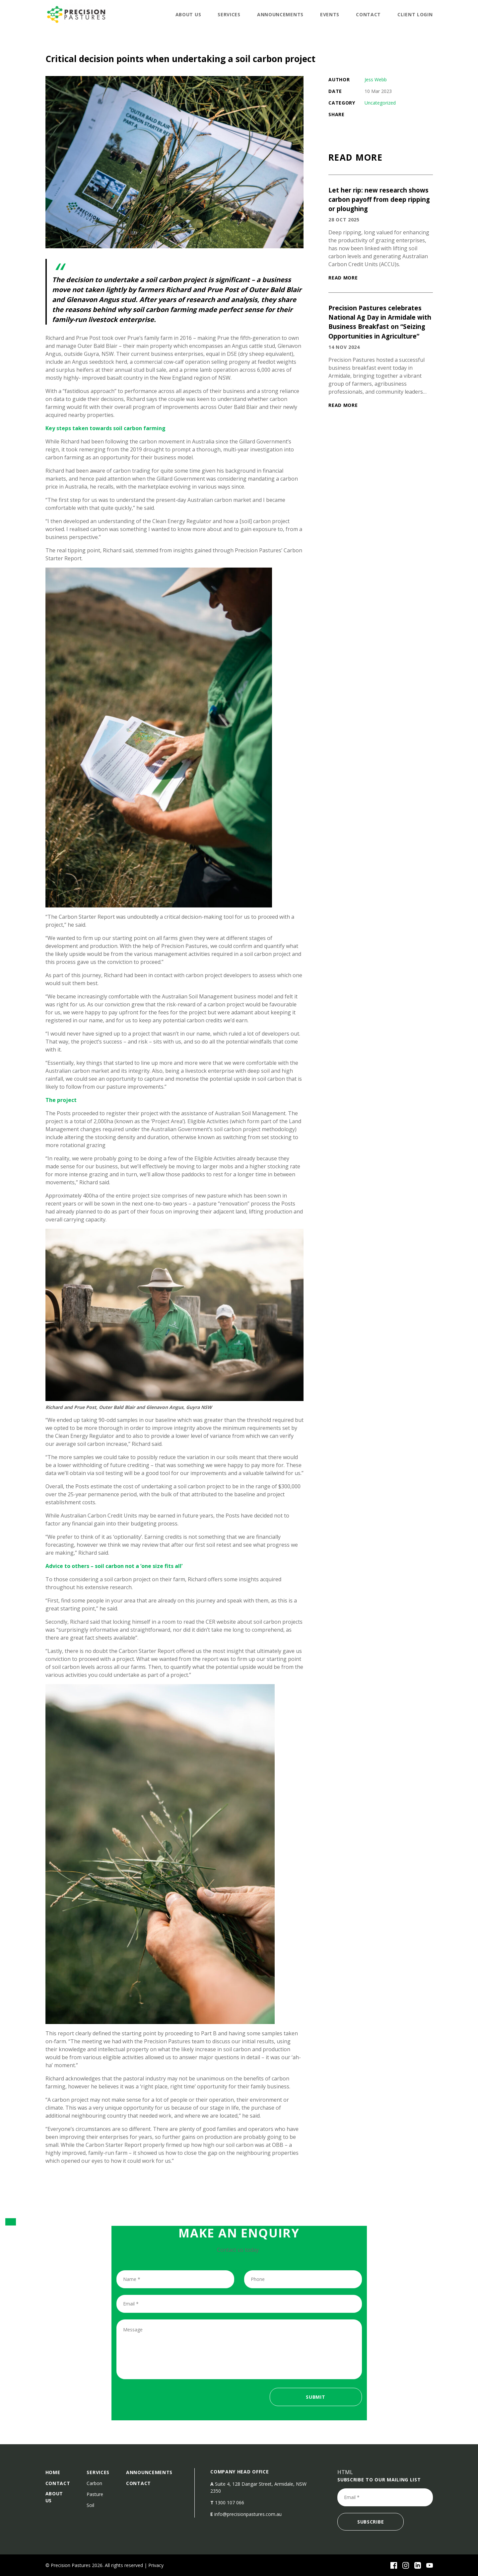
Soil (90, 2505)
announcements (280, 14)
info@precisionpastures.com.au (248, 2514)
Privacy (156, 2565)
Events (329, 14)
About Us (188, 14)
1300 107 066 (229, 2502)
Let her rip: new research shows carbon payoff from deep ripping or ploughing (379, 199)
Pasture (95, 2494)
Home (52, 2472)
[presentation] (166, 2401)
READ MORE (343, 277)
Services (229, 14)
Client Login (415, 14)
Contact (368, 14)
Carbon (94, 2483)
